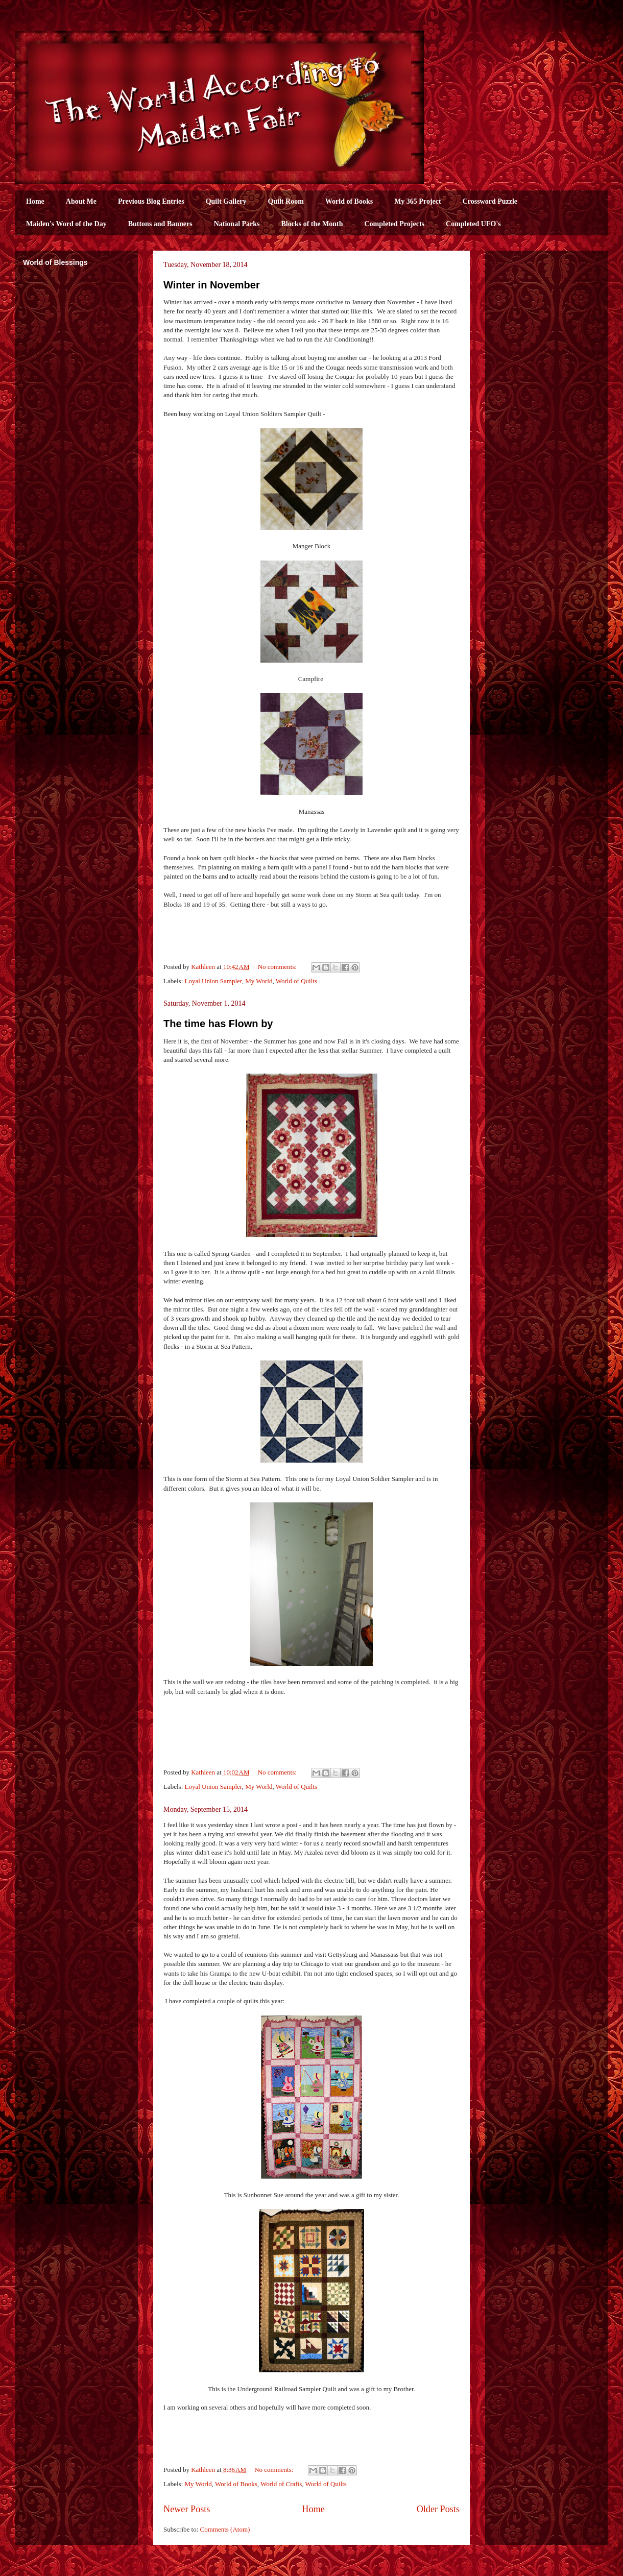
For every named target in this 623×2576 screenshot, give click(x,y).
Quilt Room (285, 201)
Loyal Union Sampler (213, 981)
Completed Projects (394, 224)
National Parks (237, 224)
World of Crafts (281, 2484)
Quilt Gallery (226, 201)
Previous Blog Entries (151, 201)
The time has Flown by (218, 1023)
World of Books (349, 201)
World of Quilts (296, 981)
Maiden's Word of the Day (66, 224)
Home (35, 201)
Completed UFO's (473, 224)
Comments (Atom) (225, 2529)
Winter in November (211, 284)
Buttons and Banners (160, 224)
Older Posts (438, 2509)
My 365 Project (417, 201)
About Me (81, 201)
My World (258, 981)
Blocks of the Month (312, 224)
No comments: (278, 966)
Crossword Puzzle (490, 201)
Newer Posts (186, 2509)
